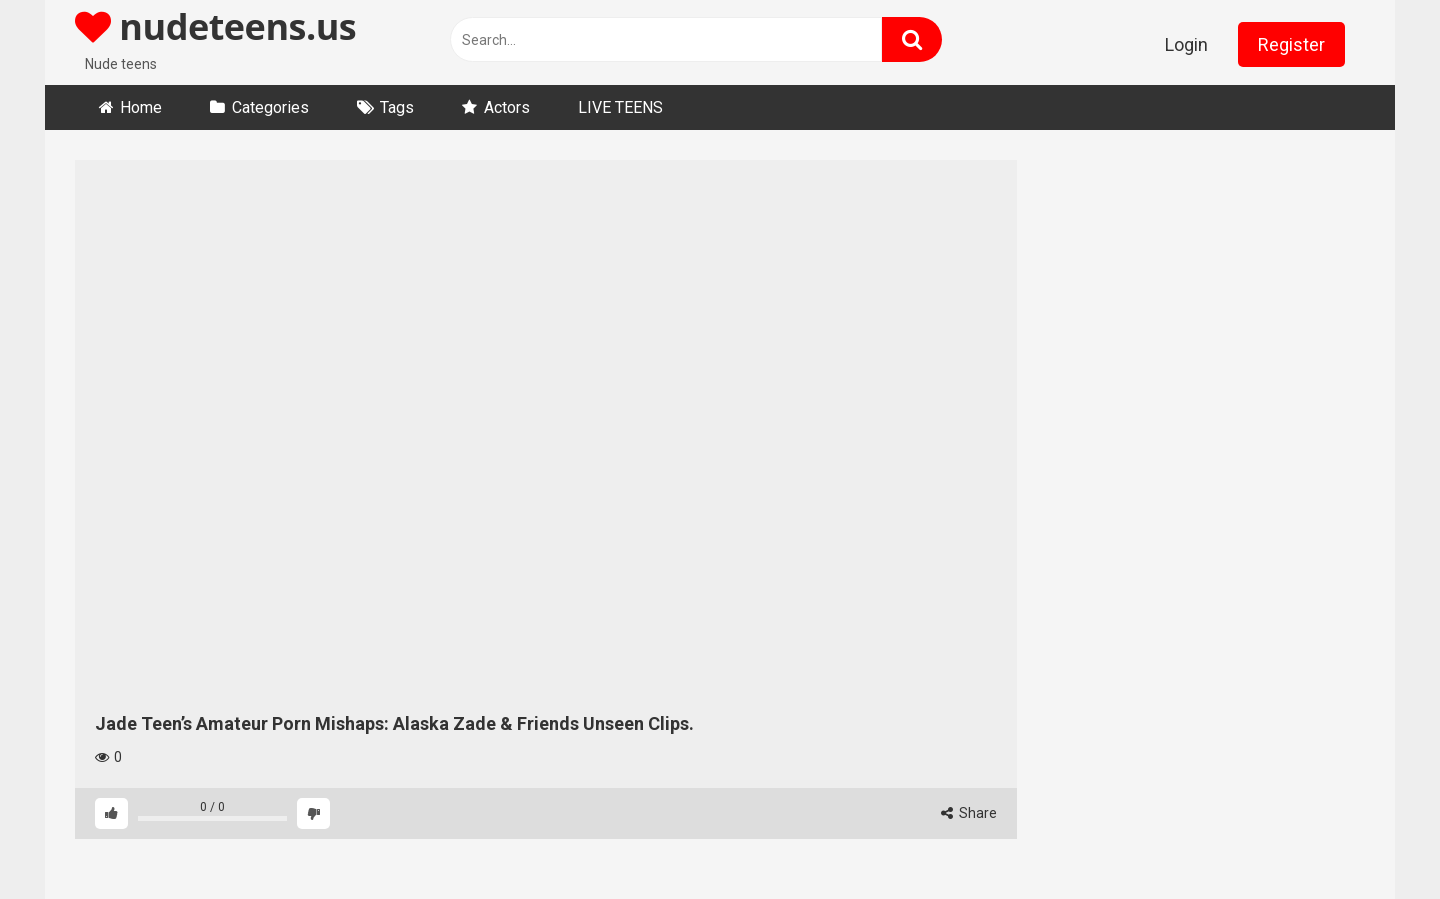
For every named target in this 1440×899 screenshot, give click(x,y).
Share (969, 813)
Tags (397, 107)
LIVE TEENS (620, 107)
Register (1291, 44)
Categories (270, 107)
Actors (507, 107)
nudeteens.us (215, 26)
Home (141, 107)
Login (1186, 44)
